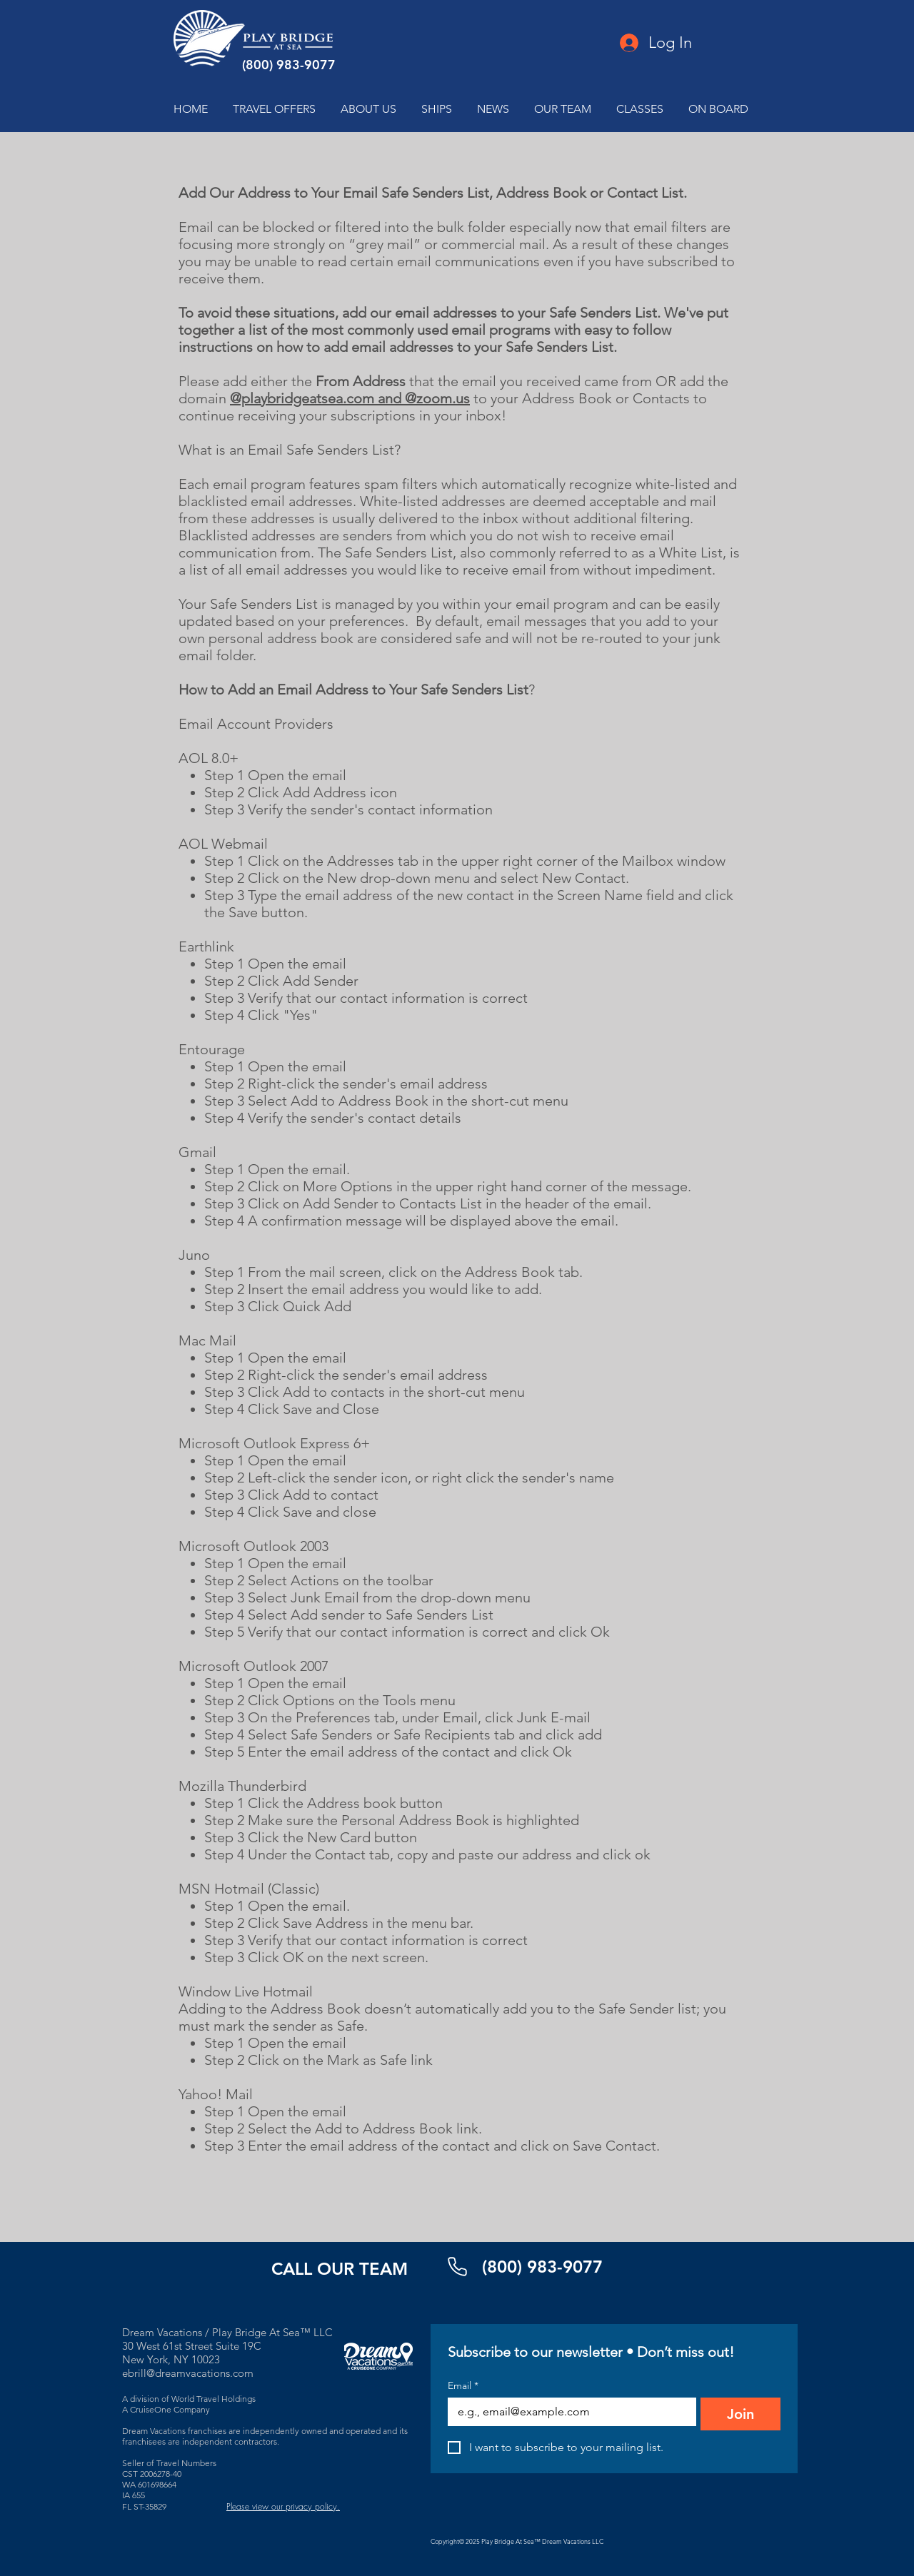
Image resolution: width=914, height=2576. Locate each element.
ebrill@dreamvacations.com (187, 2373)
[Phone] (457, 2266)
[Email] (567, 2412)
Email (463, 2386)
